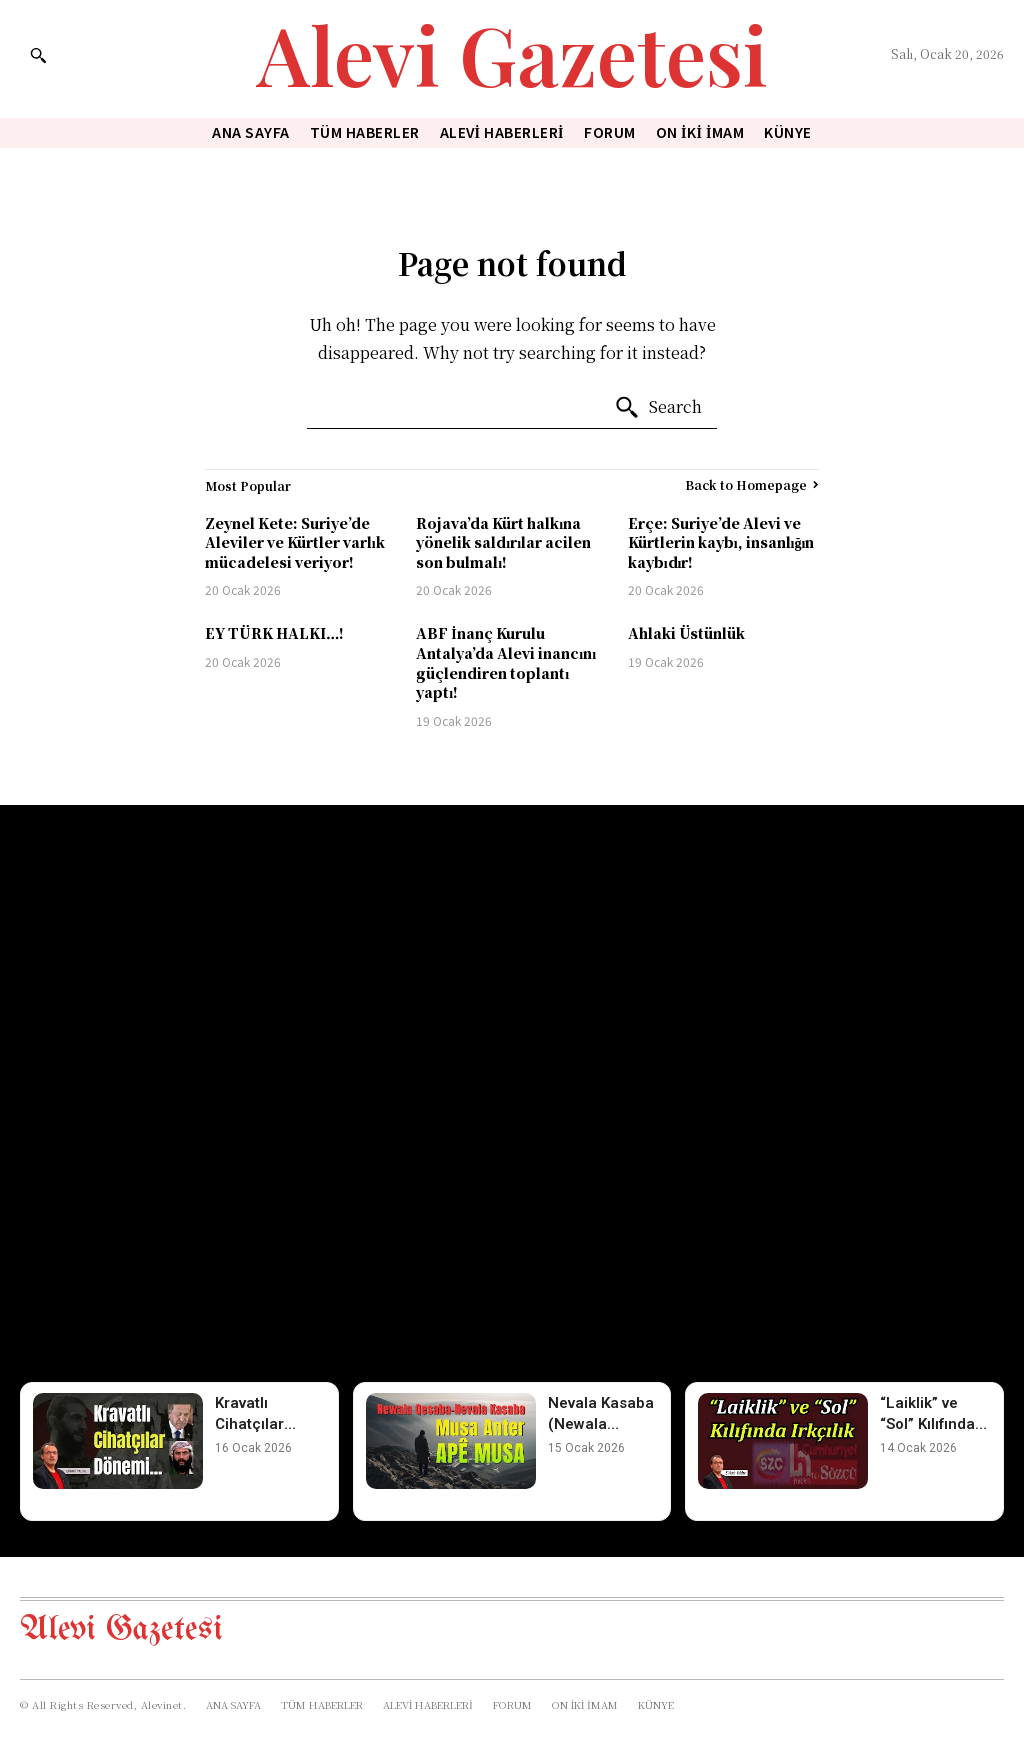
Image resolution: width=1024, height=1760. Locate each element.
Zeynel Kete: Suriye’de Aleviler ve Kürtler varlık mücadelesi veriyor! (295, 542)
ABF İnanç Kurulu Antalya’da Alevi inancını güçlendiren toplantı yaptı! (506, 662)
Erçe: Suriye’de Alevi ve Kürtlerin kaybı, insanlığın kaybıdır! (721, 542)
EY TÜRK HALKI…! (274, 633)
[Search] (658, 408)
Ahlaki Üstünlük (686, 633)
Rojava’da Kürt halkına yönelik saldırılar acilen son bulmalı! (503, 542)
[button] (38, 55)
